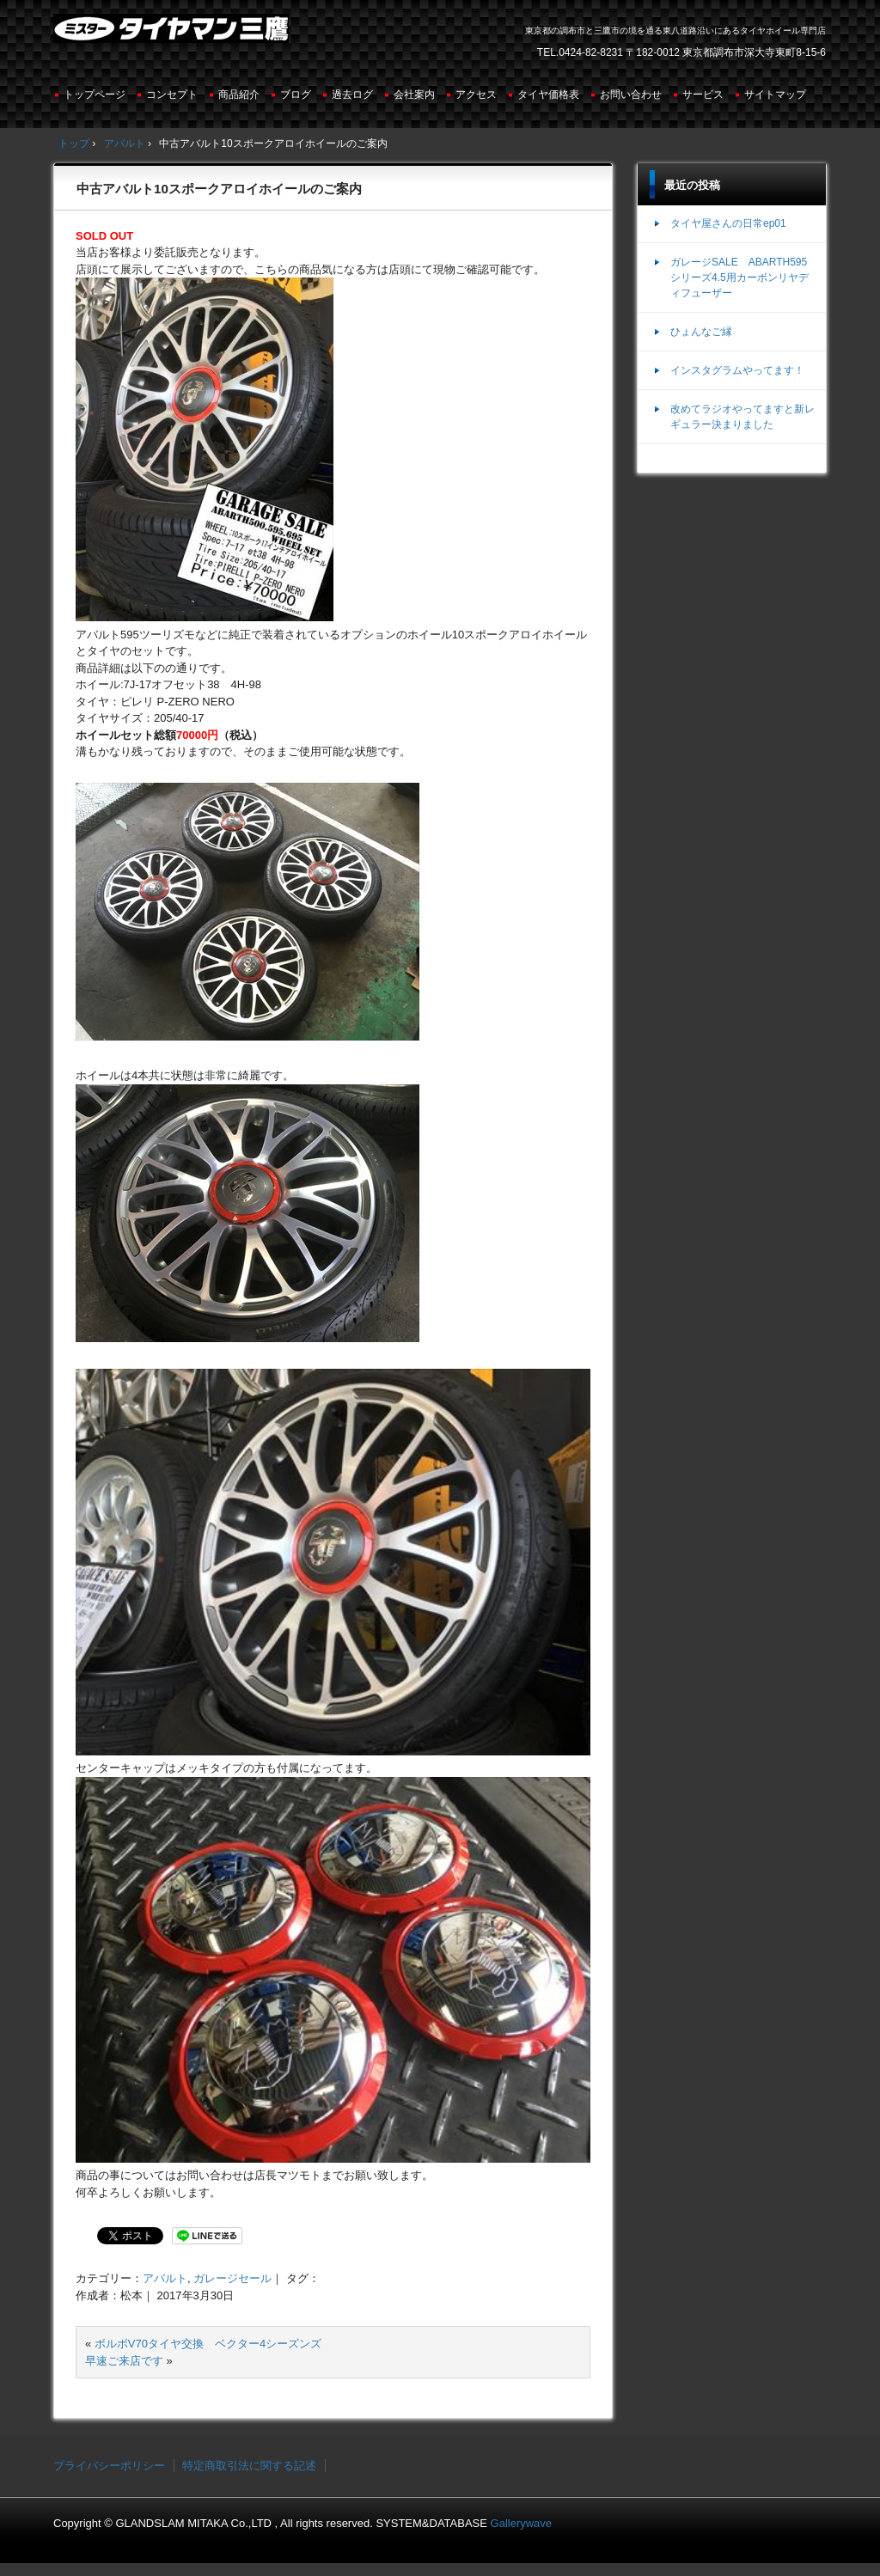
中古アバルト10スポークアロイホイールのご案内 (219, 188)
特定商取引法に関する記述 (249, 2465)
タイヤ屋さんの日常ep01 (728, 223)
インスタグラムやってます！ (737, 370)
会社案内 (414, 95)
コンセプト (172, 95)
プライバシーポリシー (109, 2465)
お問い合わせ (631, 95)
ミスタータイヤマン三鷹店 (173, 35)
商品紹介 (239, 95)
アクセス (476, 95)
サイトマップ (775, 95)
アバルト (165, 2278)
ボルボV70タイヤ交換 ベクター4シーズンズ (208, 2343)
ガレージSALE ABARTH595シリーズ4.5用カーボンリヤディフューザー (739, 277)
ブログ (295, 95)
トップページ (94, 95)
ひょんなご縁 (701, 332)
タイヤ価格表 (548, 95)
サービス (703, 95)
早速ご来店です (124, 2360)
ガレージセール (232, 2278)
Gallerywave (522, 2523)
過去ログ (352, 95)
